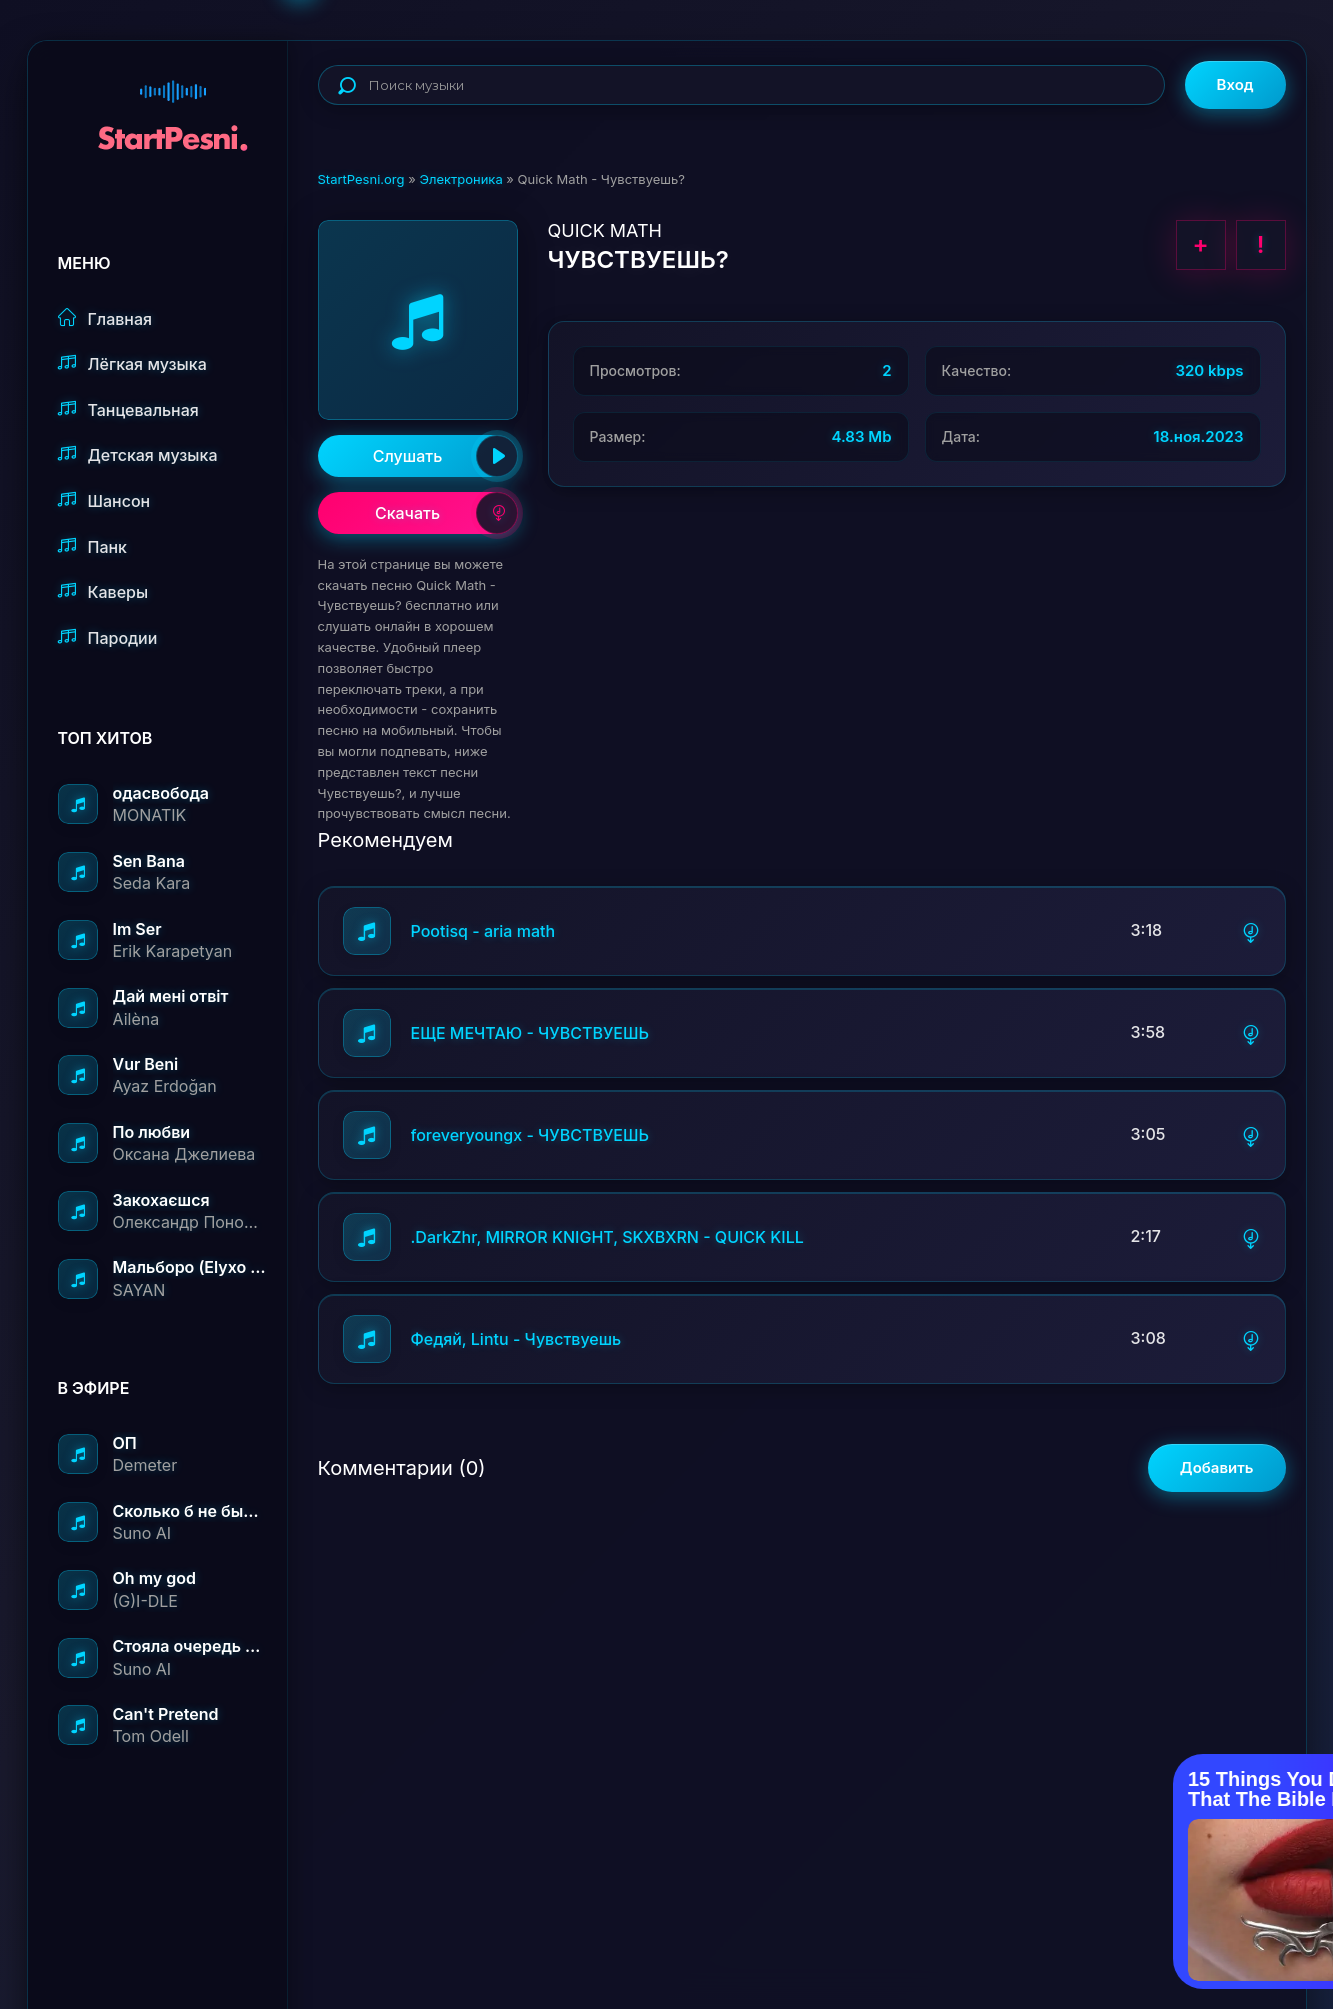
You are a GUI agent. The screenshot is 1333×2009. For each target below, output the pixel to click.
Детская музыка (138, 454)
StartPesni (173, 106)
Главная (105, 318)
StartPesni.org (361, 179)
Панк (92, 546)
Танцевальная (128, 409)
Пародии (108, 637)
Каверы (103, 591)
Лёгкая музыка (132, 363)
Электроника (460, 179)
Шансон (104, 500)
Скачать (446, 513)
